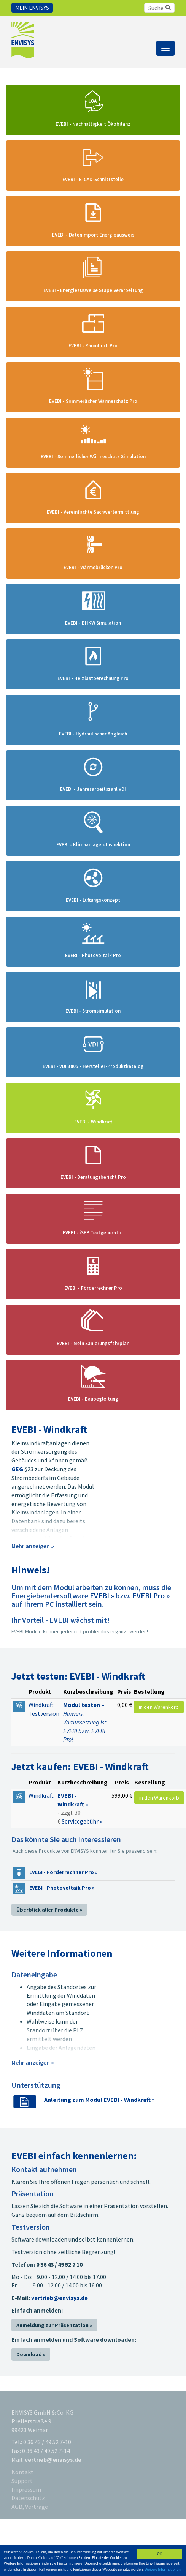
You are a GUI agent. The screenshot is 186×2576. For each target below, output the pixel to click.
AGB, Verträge (29, 2506)
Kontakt (22, 2472)
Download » (30, 2354)
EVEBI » (102, 1595)
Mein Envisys (32, 7)
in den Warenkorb (159, 1707)
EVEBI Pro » (151, 1595)
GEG (17, 1469)
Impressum (26, 2489)
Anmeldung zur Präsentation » (54, 2325)
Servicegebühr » (82, 1821)
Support (22, 2481)
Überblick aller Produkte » (49, 1909)
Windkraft (41, 1795)
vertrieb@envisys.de (59, 2298)
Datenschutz (28, 2498)
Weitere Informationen (163, 2569)
